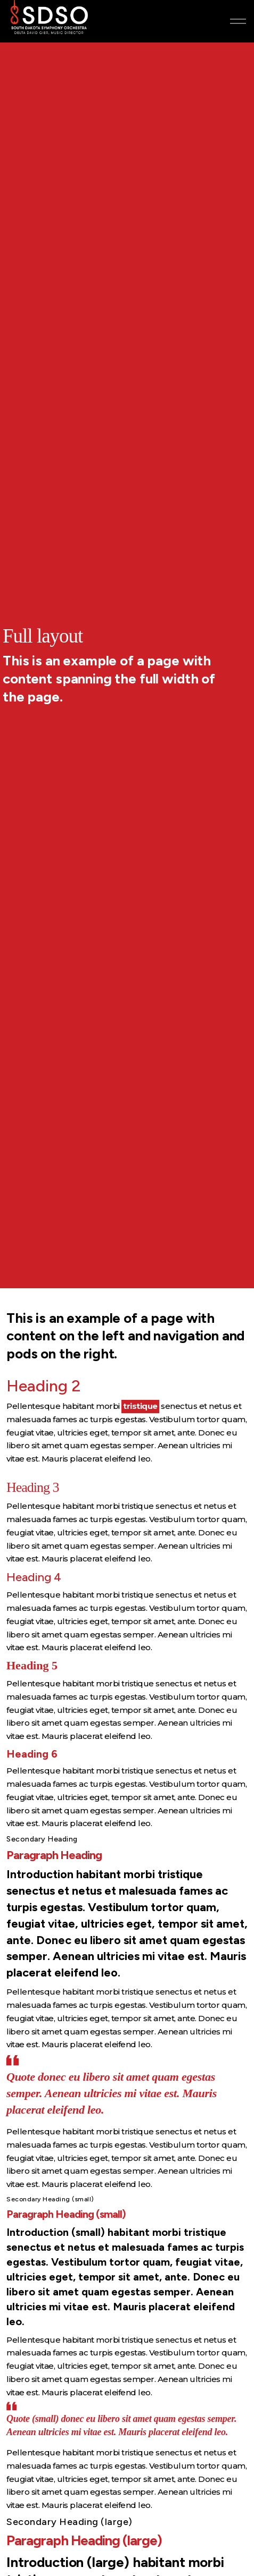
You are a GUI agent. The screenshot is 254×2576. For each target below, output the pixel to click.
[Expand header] (238, 21)
